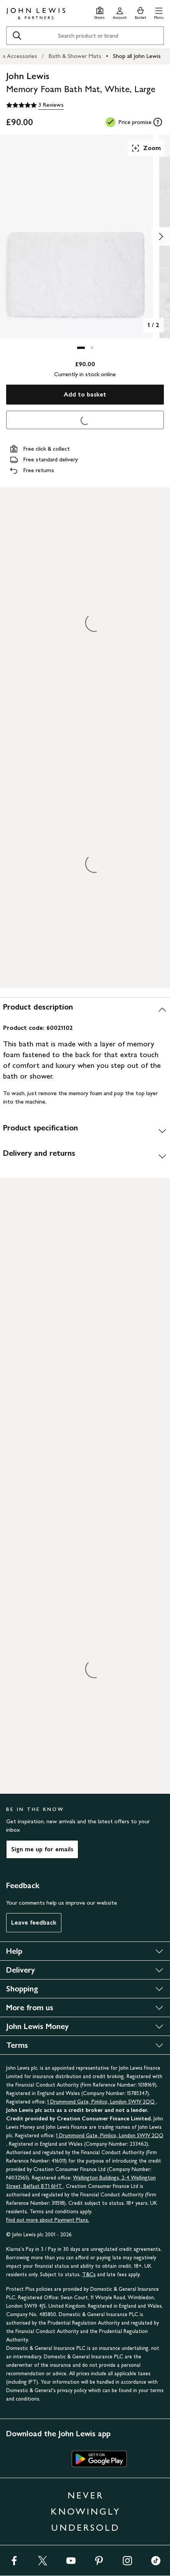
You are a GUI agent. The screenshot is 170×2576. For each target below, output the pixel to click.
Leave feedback (33, 1922)
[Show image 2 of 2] (161, 236)
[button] (158, 12)
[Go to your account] (119, 12)
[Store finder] (99, 12)
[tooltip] (158, 122)
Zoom (146, 148)
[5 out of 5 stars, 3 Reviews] (35, 105)
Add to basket (85, 394)
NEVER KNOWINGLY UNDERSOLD (85, 2511)
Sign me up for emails (42, 1849)
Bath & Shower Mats (74, 55)
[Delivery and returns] (85, 1156)
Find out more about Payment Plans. (47, 2220)
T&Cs (89, 2274)
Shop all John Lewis (137, 55)
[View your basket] (140, 12)
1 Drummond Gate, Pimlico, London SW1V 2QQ (101, 2101)
